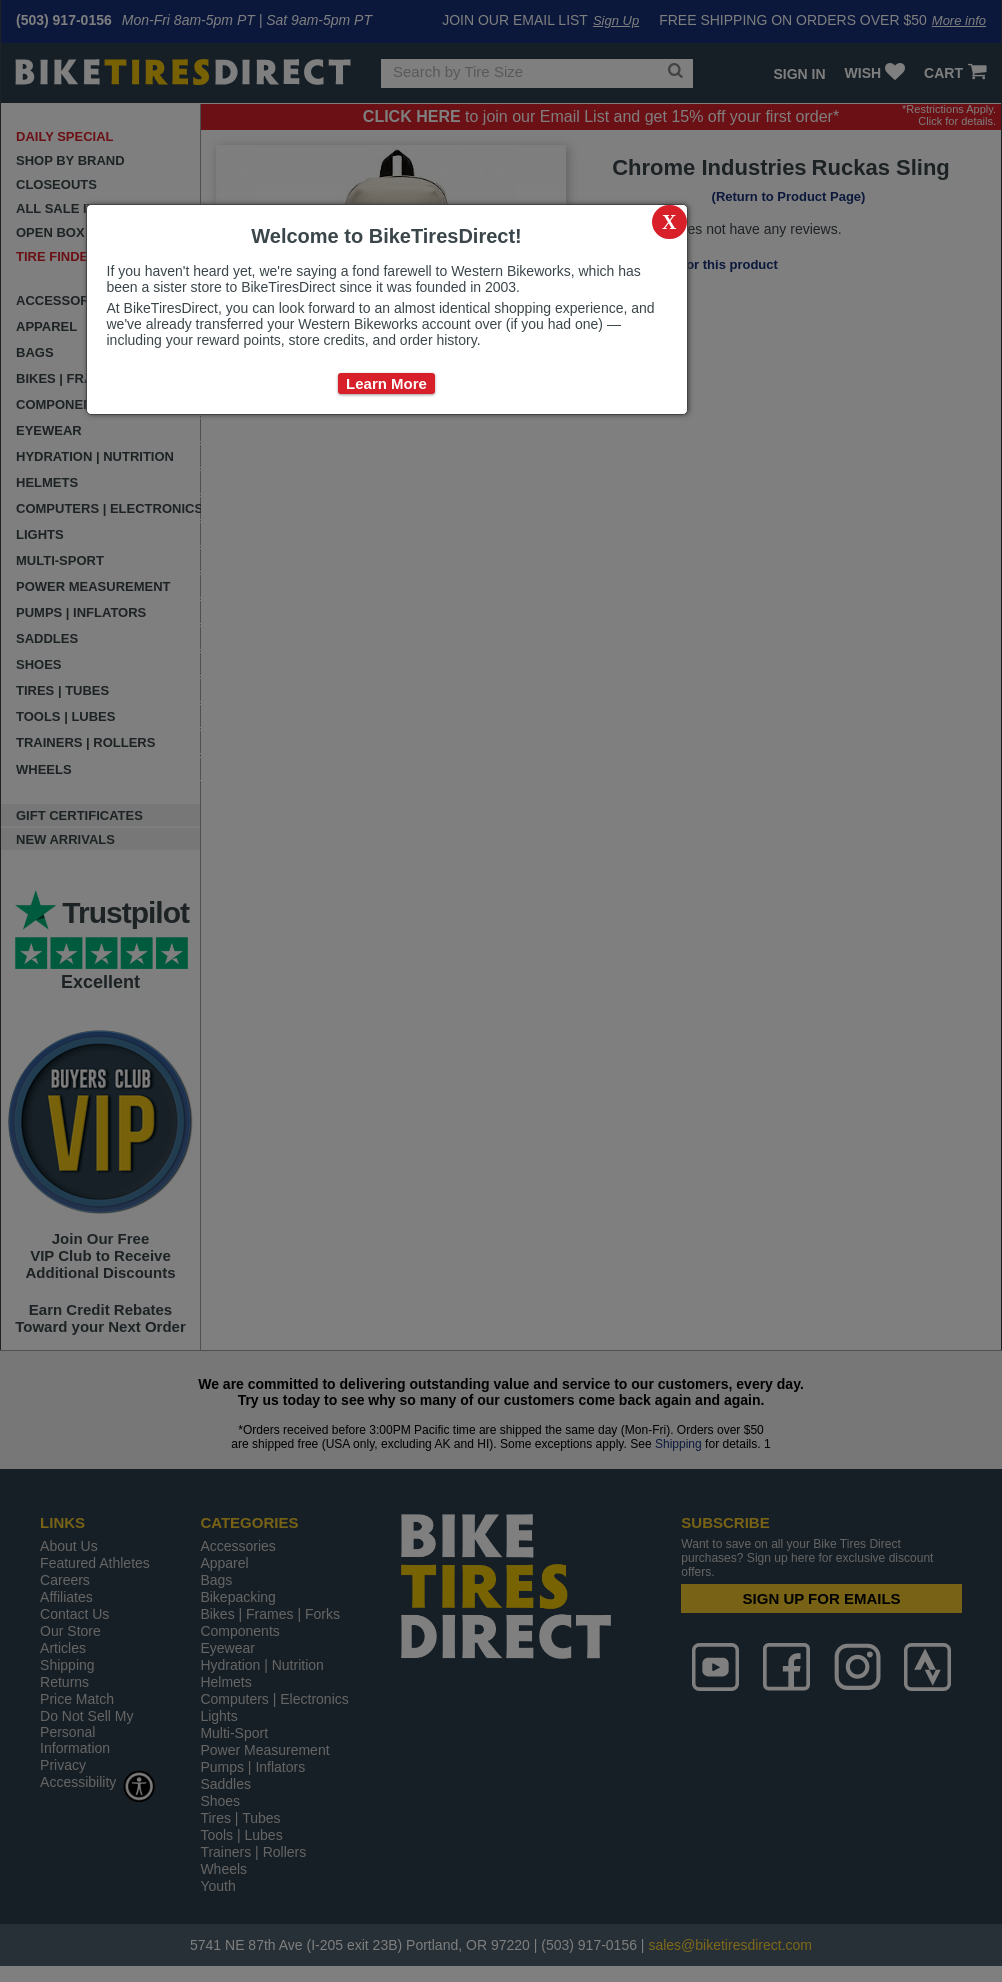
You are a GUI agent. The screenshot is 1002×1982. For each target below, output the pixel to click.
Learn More (386, 383)
